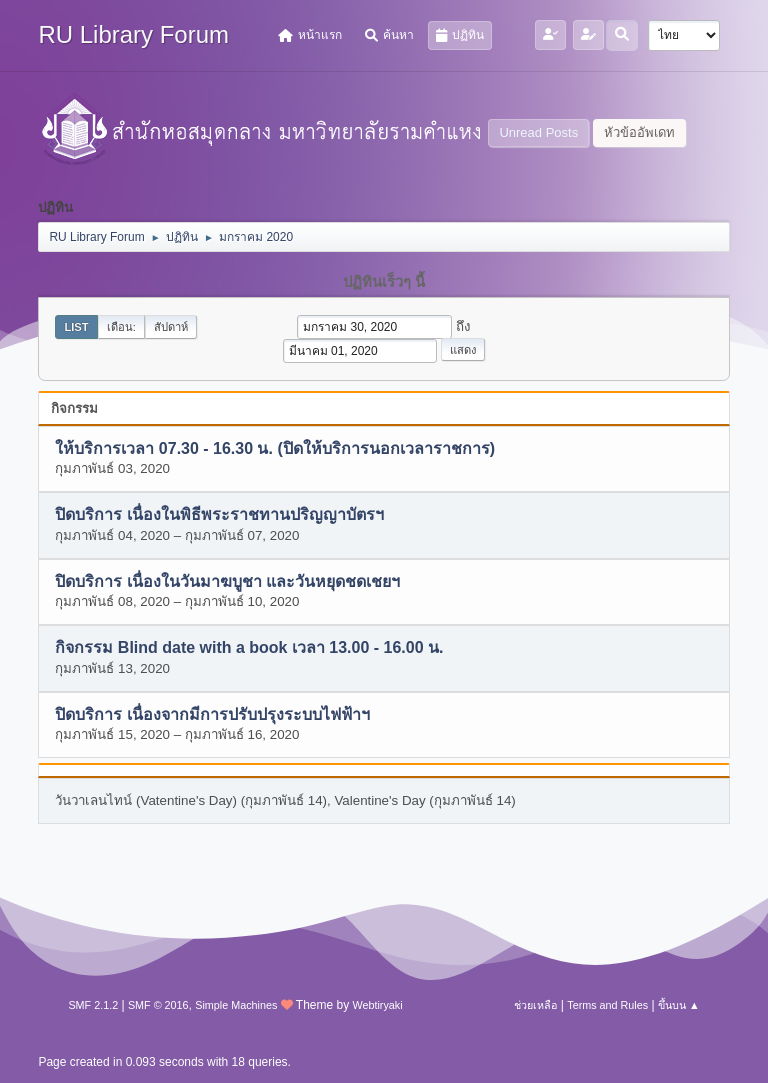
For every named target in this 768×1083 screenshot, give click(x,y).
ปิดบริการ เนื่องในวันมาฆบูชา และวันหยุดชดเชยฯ (227, 581)
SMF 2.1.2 (93, 1005)
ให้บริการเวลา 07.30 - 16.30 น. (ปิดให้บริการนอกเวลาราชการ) (275, 448)
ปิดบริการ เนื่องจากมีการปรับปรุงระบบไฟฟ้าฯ (212, 714)
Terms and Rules (607, 1005)
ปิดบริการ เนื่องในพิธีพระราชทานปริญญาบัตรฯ (219, 515)
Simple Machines (236, 1005)
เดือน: (121, 327)
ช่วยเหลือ (535, 1005)
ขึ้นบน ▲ (679, 1005)
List (76, 327)
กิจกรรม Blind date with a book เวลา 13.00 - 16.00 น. (249, 648)
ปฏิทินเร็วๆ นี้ (384, 282)
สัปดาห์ (171, 327)
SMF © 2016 (158, 1005)
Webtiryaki (377, 1005)
